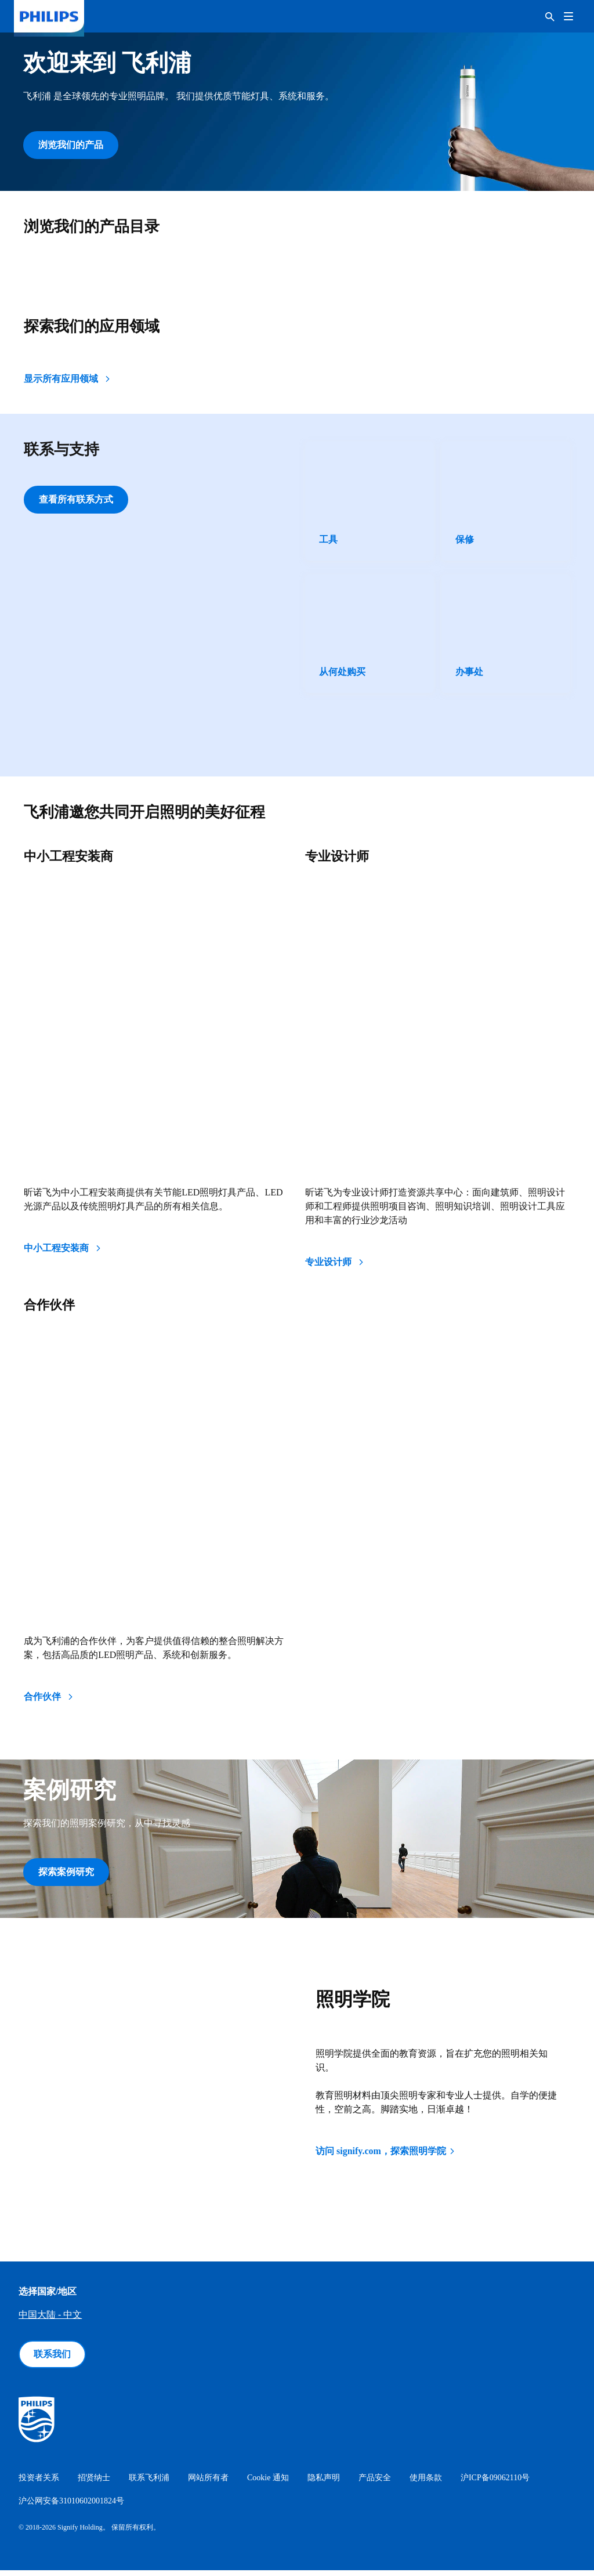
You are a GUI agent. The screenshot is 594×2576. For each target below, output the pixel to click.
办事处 (469, 675)
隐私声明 (323, 2483)
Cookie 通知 (268, 2483)
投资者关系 (39, 2483)
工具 (328, 542)
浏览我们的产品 (70, 145)
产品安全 (374, 2483)
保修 (464, 542)
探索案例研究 (66, 1875)
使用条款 (426, 2483)
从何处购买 (342, 675)
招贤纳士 (94, 2483)
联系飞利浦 (149, 2483)
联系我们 (52, 2360)
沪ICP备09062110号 (495, 2483)
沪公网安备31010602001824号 (71, 2506)
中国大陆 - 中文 (50, 2320)
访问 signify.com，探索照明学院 (386, 2157)
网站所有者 (208, 2483)
